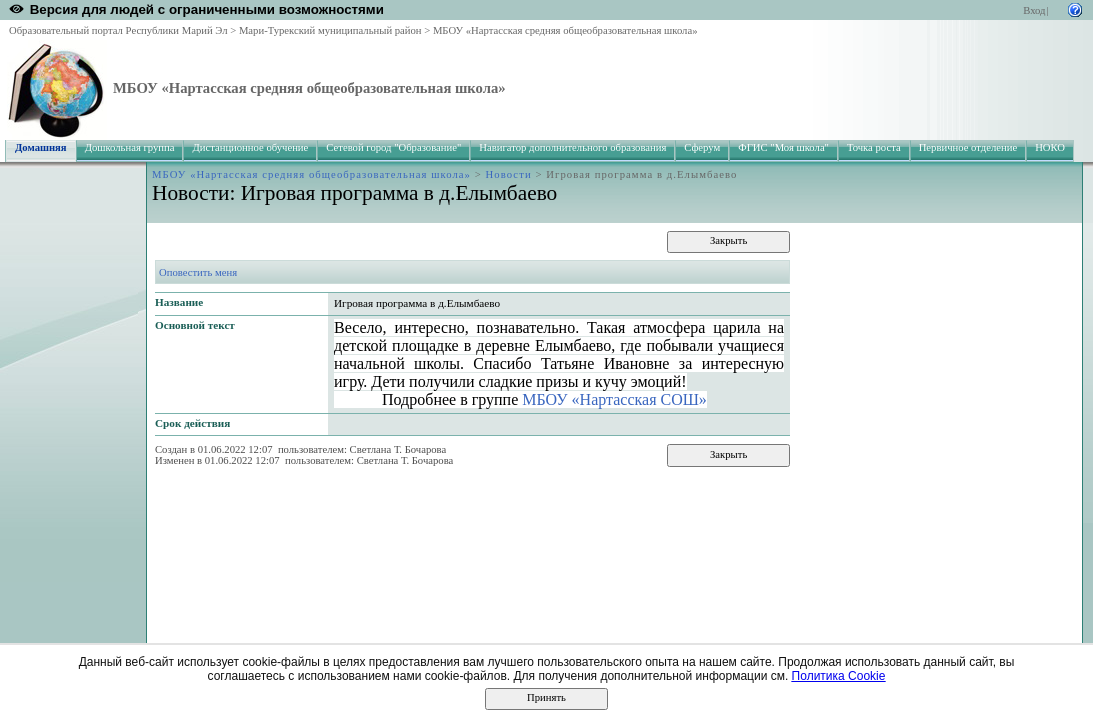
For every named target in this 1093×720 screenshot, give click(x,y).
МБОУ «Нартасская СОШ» (614, 399)
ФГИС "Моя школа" (783, 147)
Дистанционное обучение (250, 147)
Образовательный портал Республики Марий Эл (118, 30)
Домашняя (41, 147)
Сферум (702, 147)
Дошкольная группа (130, 147)
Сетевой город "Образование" (393, 147)
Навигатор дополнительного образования (572, 147)
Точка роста (874, 147)
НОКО (1050, 147)
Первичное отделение (968, 147)
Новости (509, 174)
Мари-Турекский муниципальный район (330, 30)
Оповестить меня (198, 272)
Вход (1034, 10)
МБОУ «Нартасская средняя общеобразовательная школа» (565, 30)
